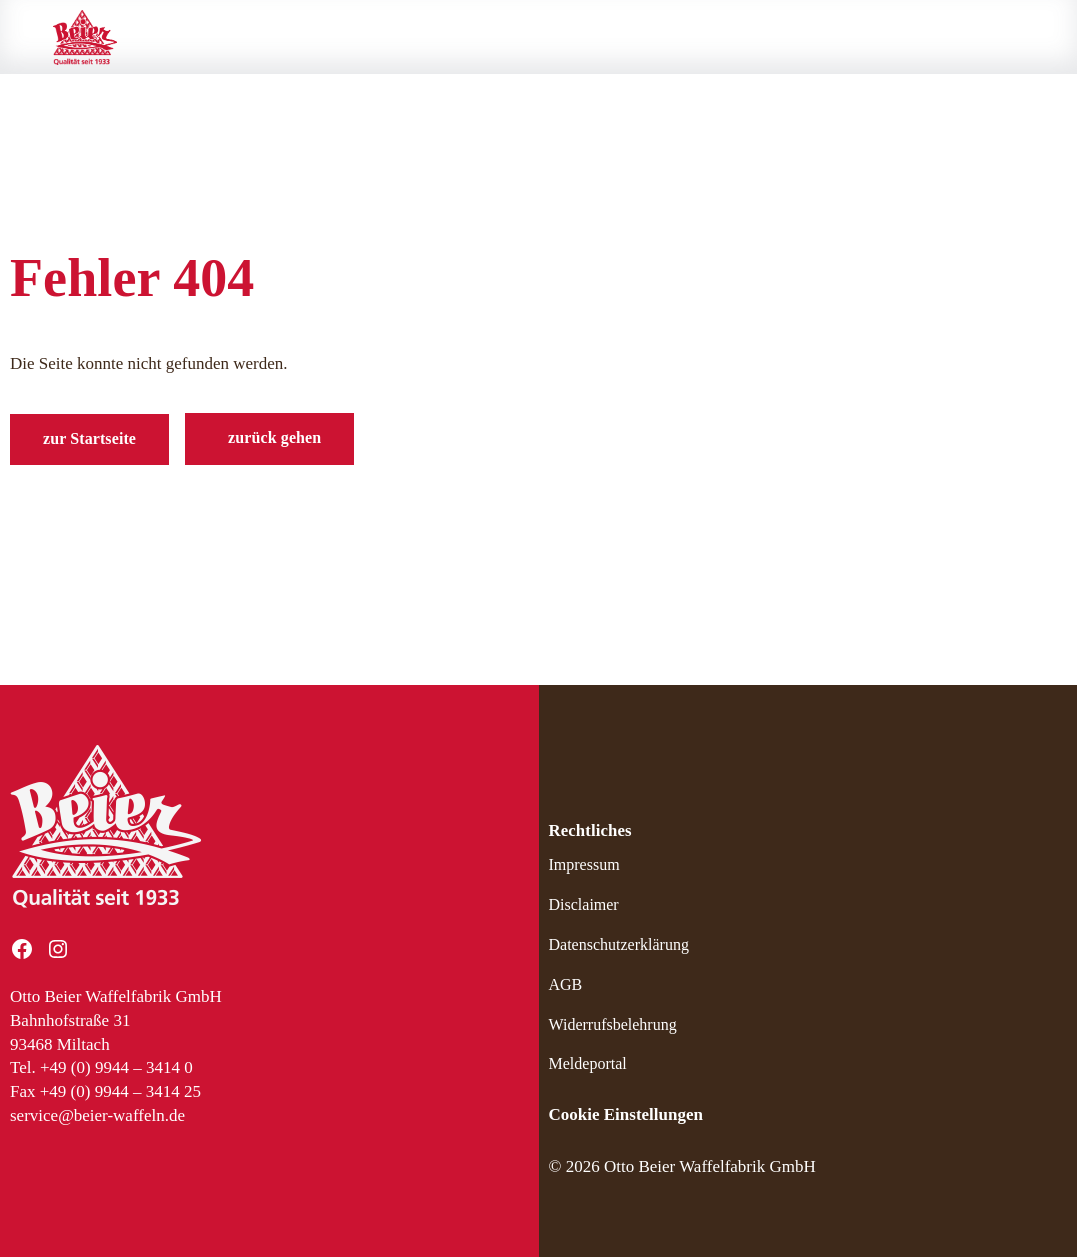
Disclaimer (584, 904)
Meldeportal (588, 1063)
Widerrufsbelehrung (613, 1024)
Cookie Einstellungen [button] (626, 1114)
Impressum (584, 864)
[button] (269, 439)
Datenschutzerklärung (619, 944)
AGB (566, 984)
